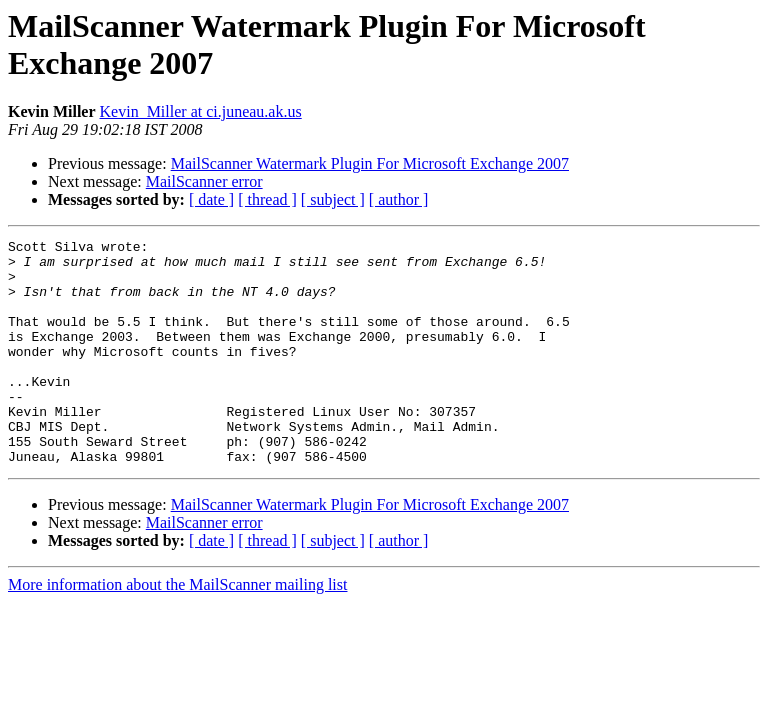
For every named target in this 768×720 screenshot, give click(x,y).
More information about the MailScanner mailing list (177, 629)
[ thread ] (267, 199)
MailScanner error (204, 181)
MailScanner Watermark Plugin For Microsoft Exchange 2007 (370, 163)
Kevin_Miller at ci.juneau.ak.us (201, 111)
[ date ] (211, 199)
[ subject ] (333, 199)
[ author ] (399, 199)
